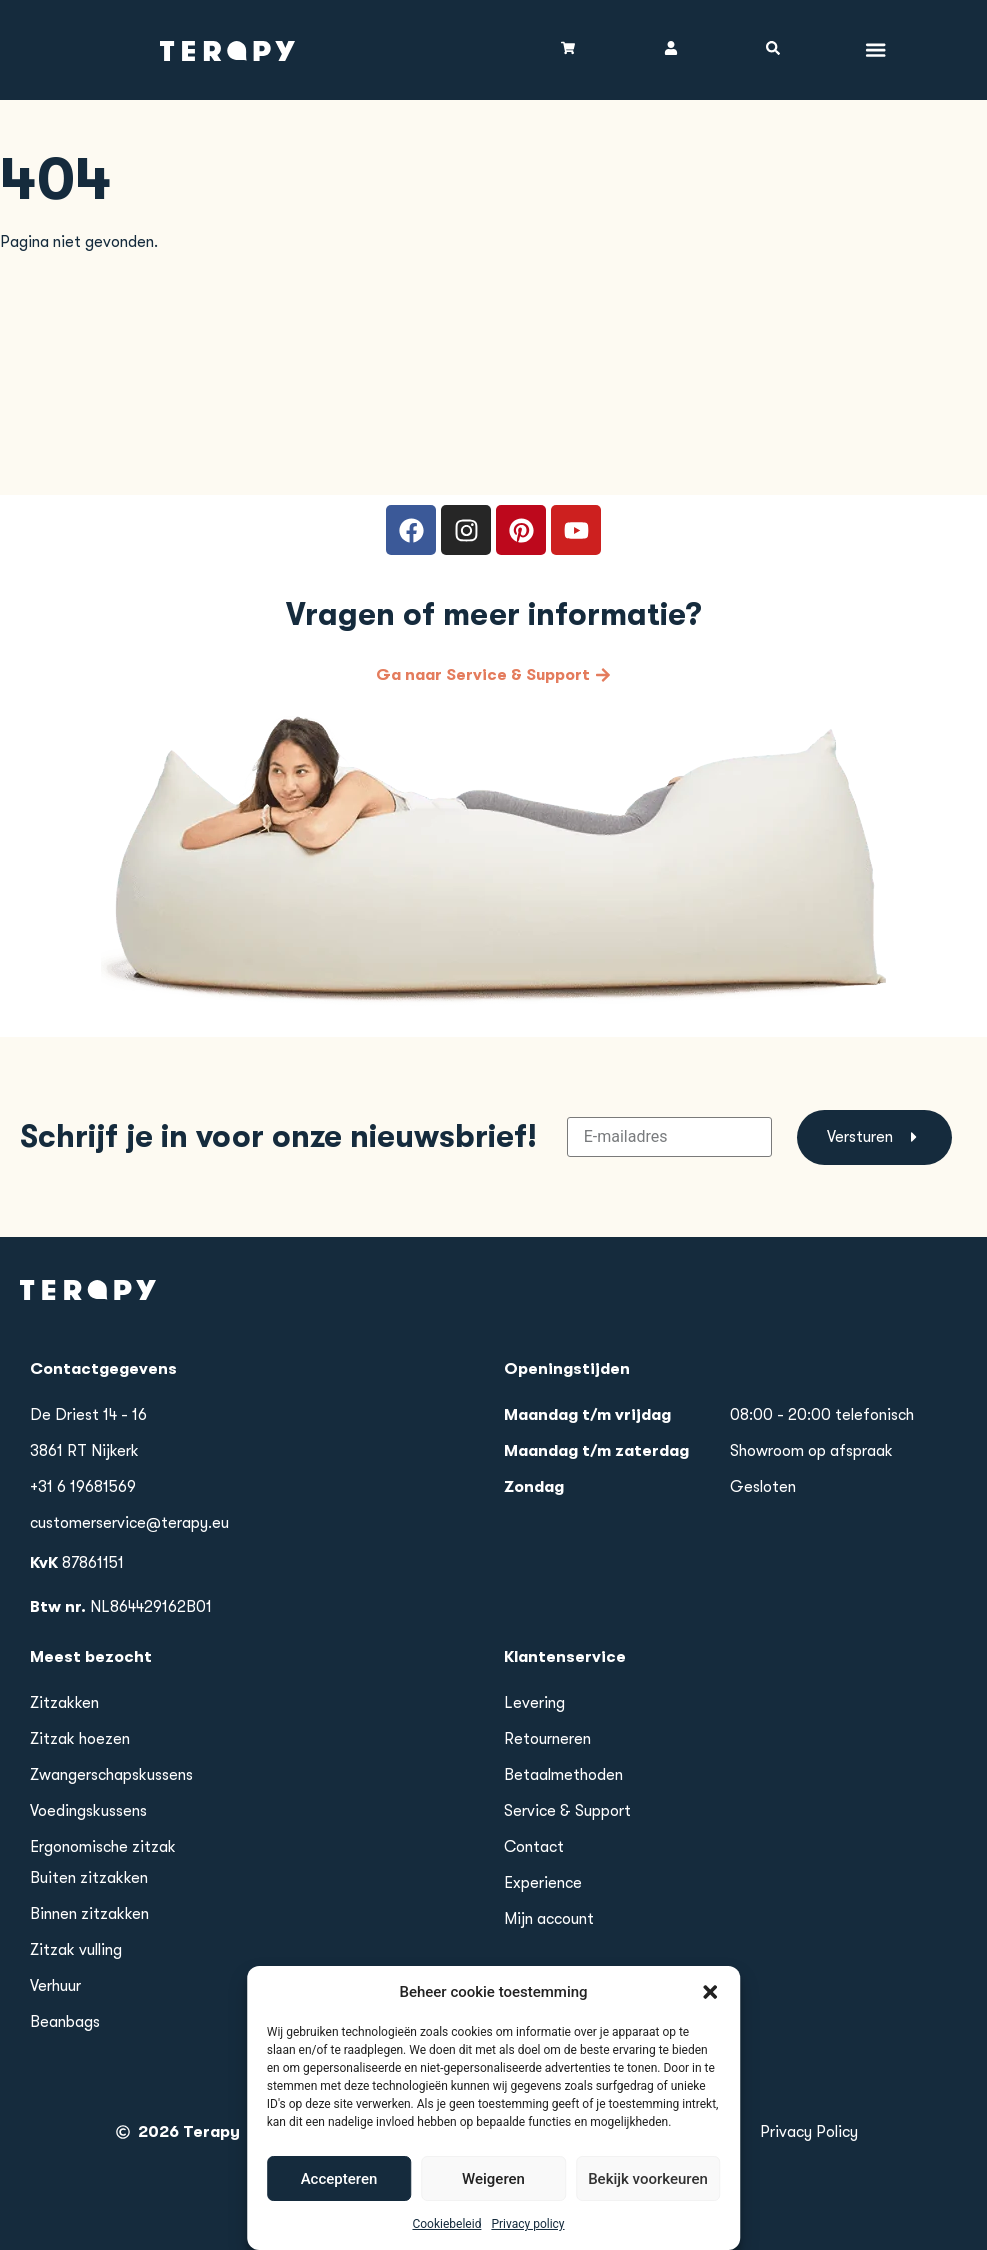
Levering (534, 1703)
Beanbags (65, 2022)
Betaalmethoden (563, 1775)
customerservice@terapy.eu (129, 1523)
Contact (534, 1847)
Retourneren (547, 1739)
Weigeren (493, 2197)
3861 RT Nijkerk (84, 1451)
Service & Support (567, 1811)
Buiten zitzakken (89, 1878)
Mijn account (549, 1919)
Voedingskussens (88, 1811)
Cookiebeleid (446, 2243)
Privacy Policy (809, 2132)
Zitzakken (64, 1703)
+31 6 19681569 (83, 1487)
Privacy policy (527, 2243)
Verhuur (55, 1986)
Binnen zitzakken (89, 1914)
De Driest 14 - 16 (88, 1415)
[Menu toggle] (876, 50)
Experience (543, 1883)
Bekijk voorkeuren (648, 2197)
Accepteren (339, 2197)
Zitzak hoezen (80, 1739)
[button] (710, 2010)
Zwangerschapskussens (111, 1775)
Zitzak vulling (76, 1950)
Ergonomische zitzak (103, 1847)
